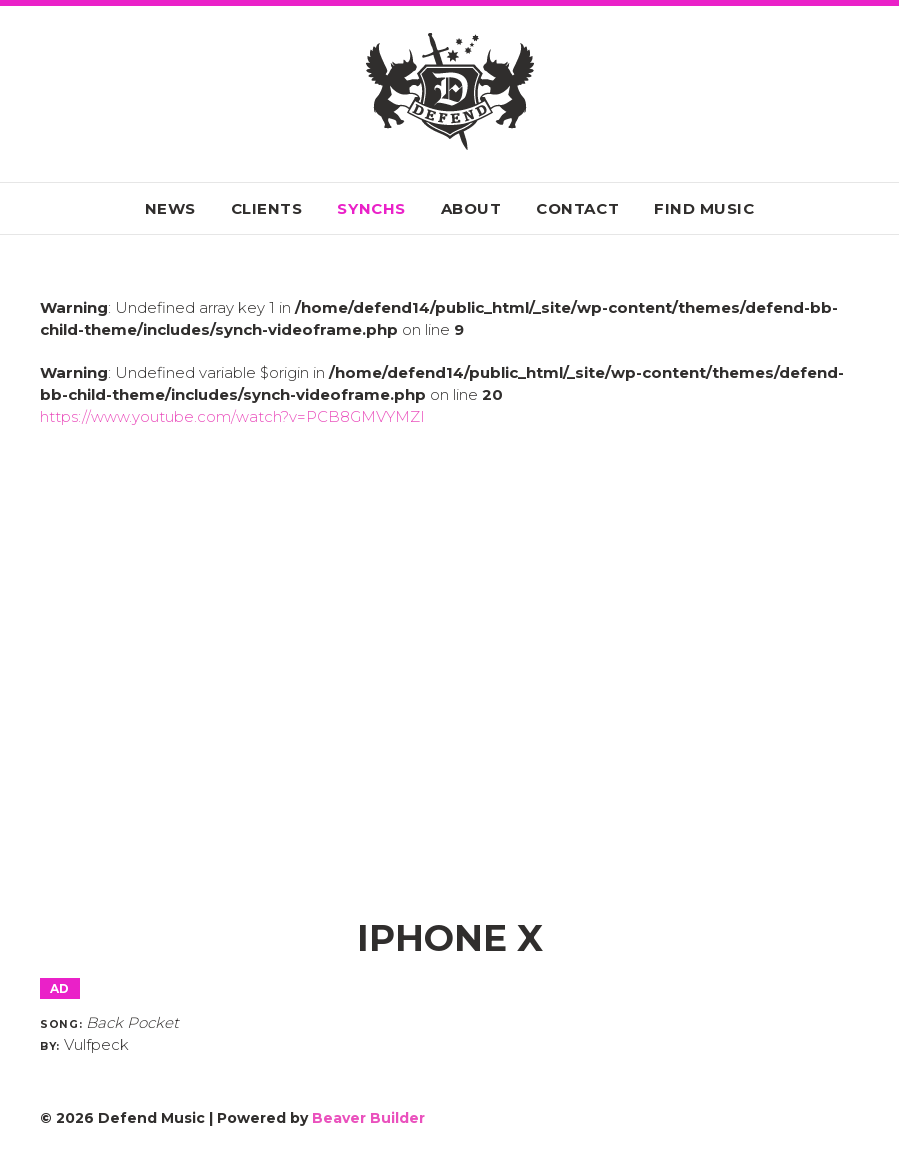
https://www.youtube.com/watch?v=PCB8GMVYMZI (232, 416)
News (170, 208)
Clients (267, 208)
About (471, 208)
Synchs (371, 208)
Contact (577, 208)
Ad (60, 988)
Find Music (704, 208)
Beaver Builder (368, 1118)
